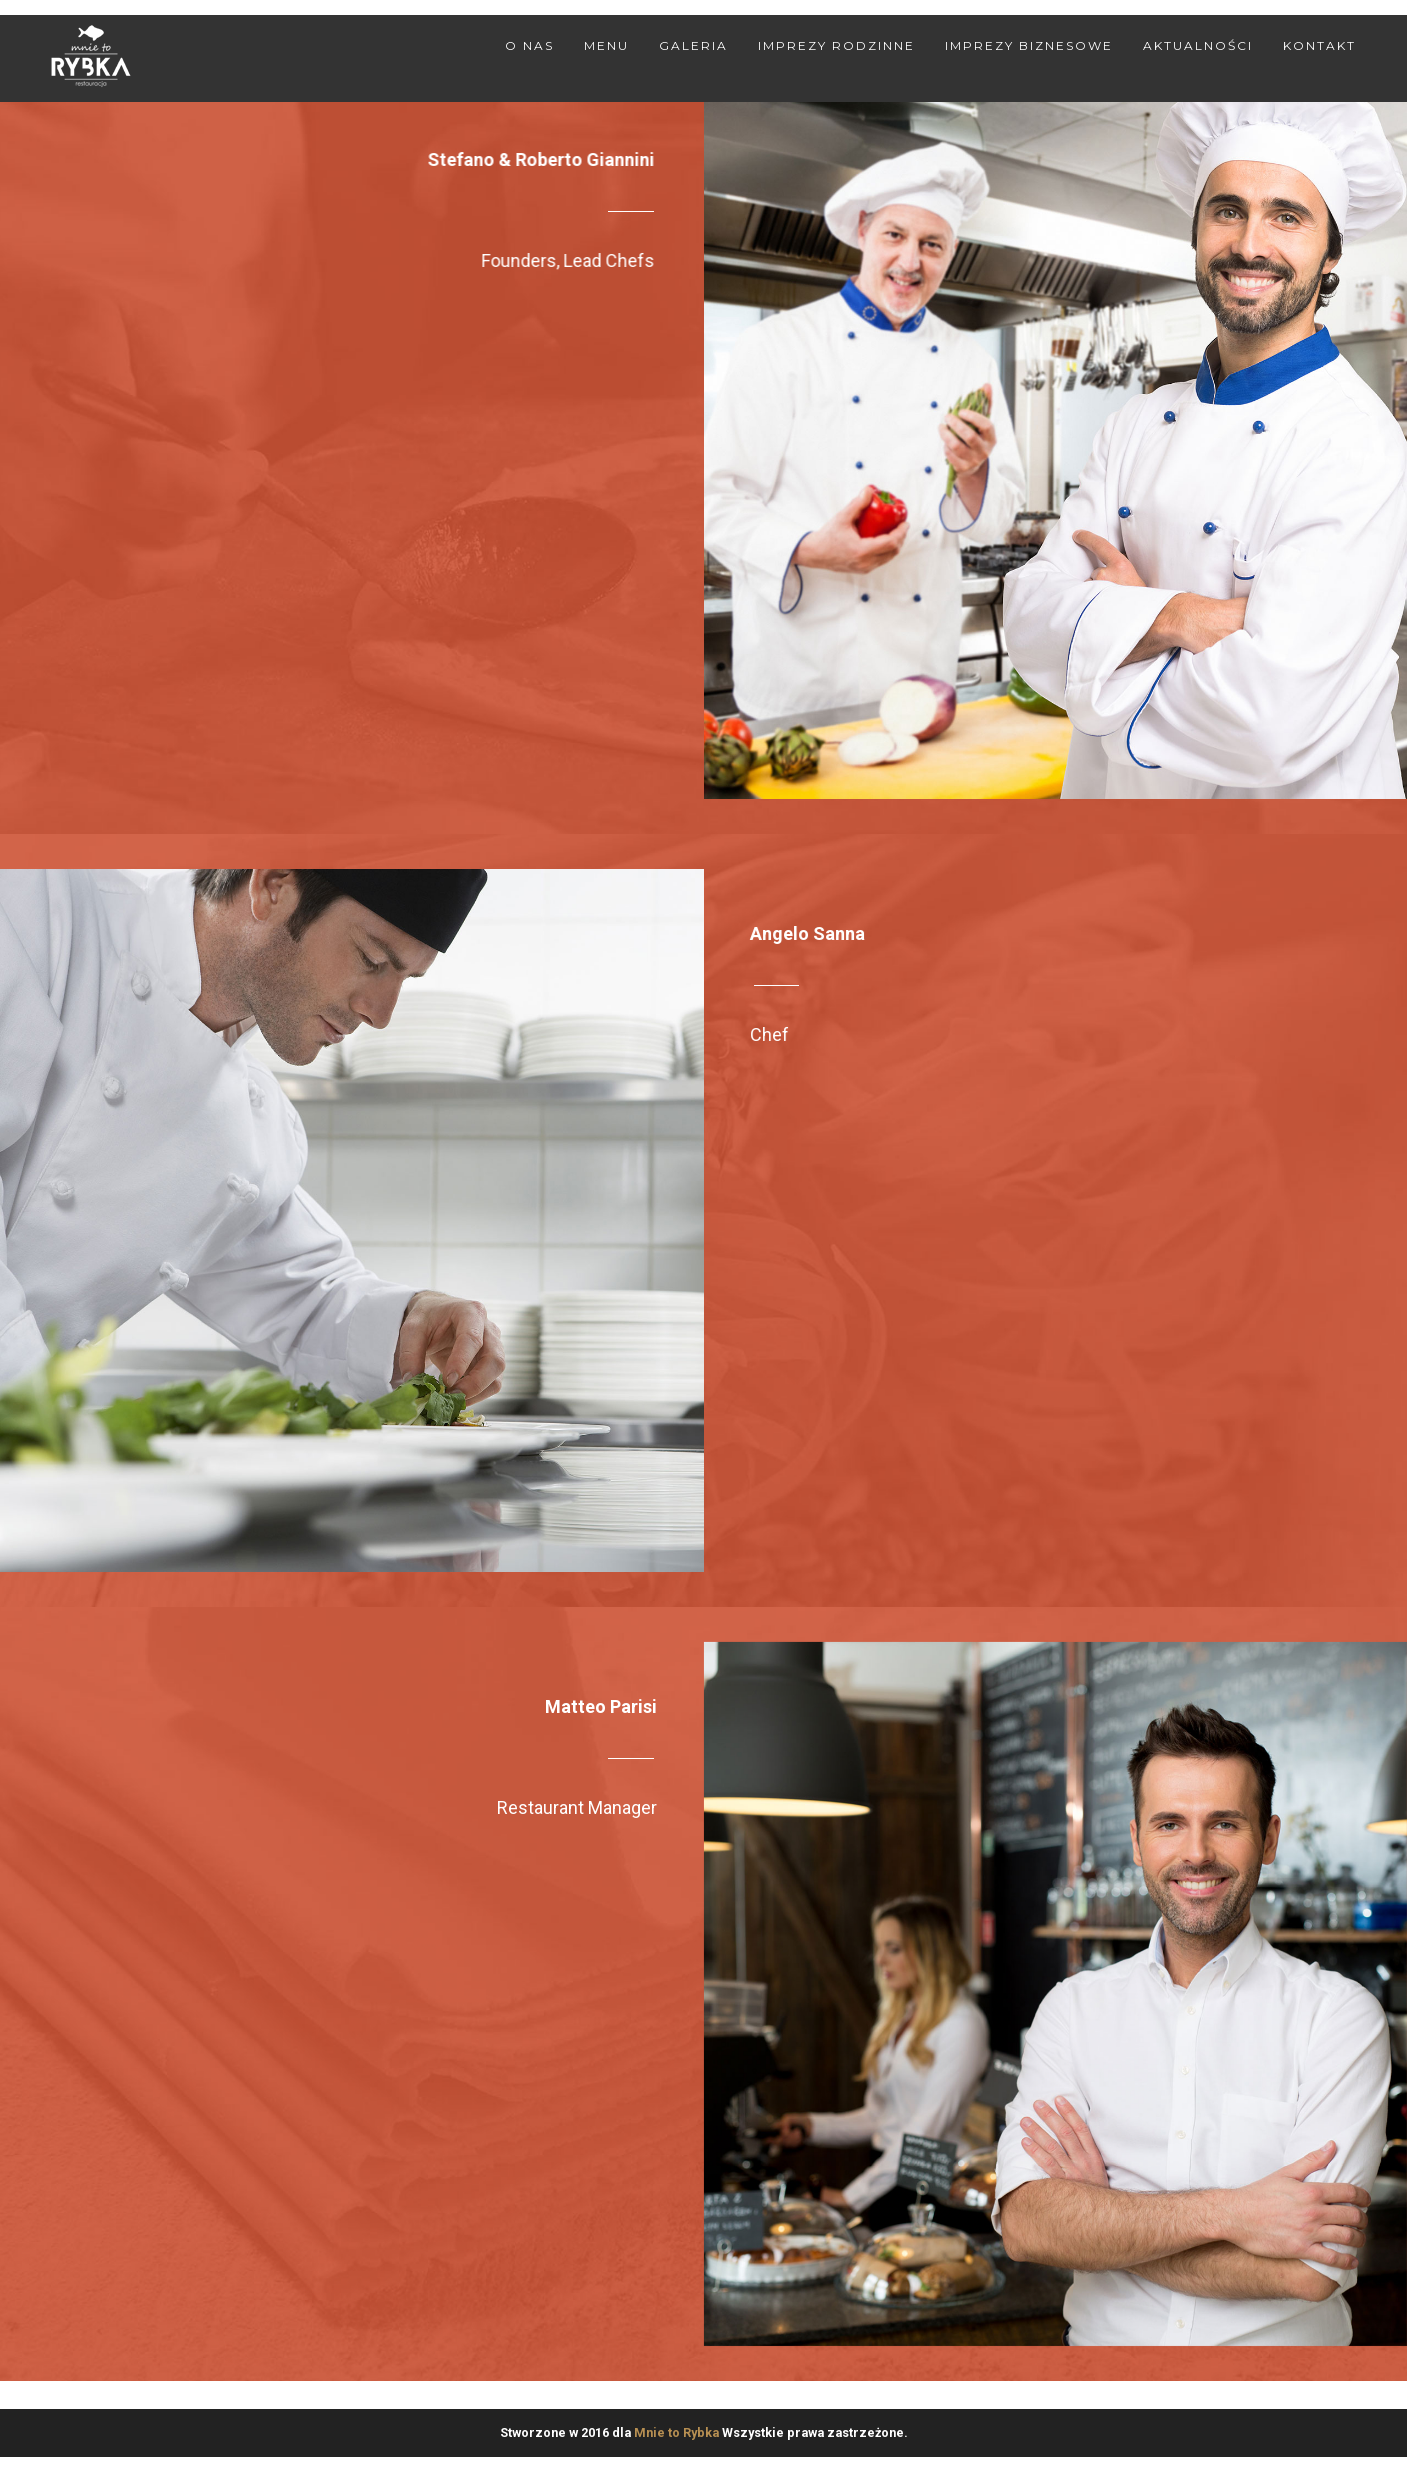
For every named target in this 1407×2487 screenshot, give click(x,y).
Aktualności (1198, 45)
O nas (529, 45)
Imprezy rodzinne (836, 45)
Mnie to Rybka (676, 2432)
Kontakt (1319, 45)
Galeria (693, 45)
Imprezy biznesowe (1029, 45)
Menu (606, 45)
